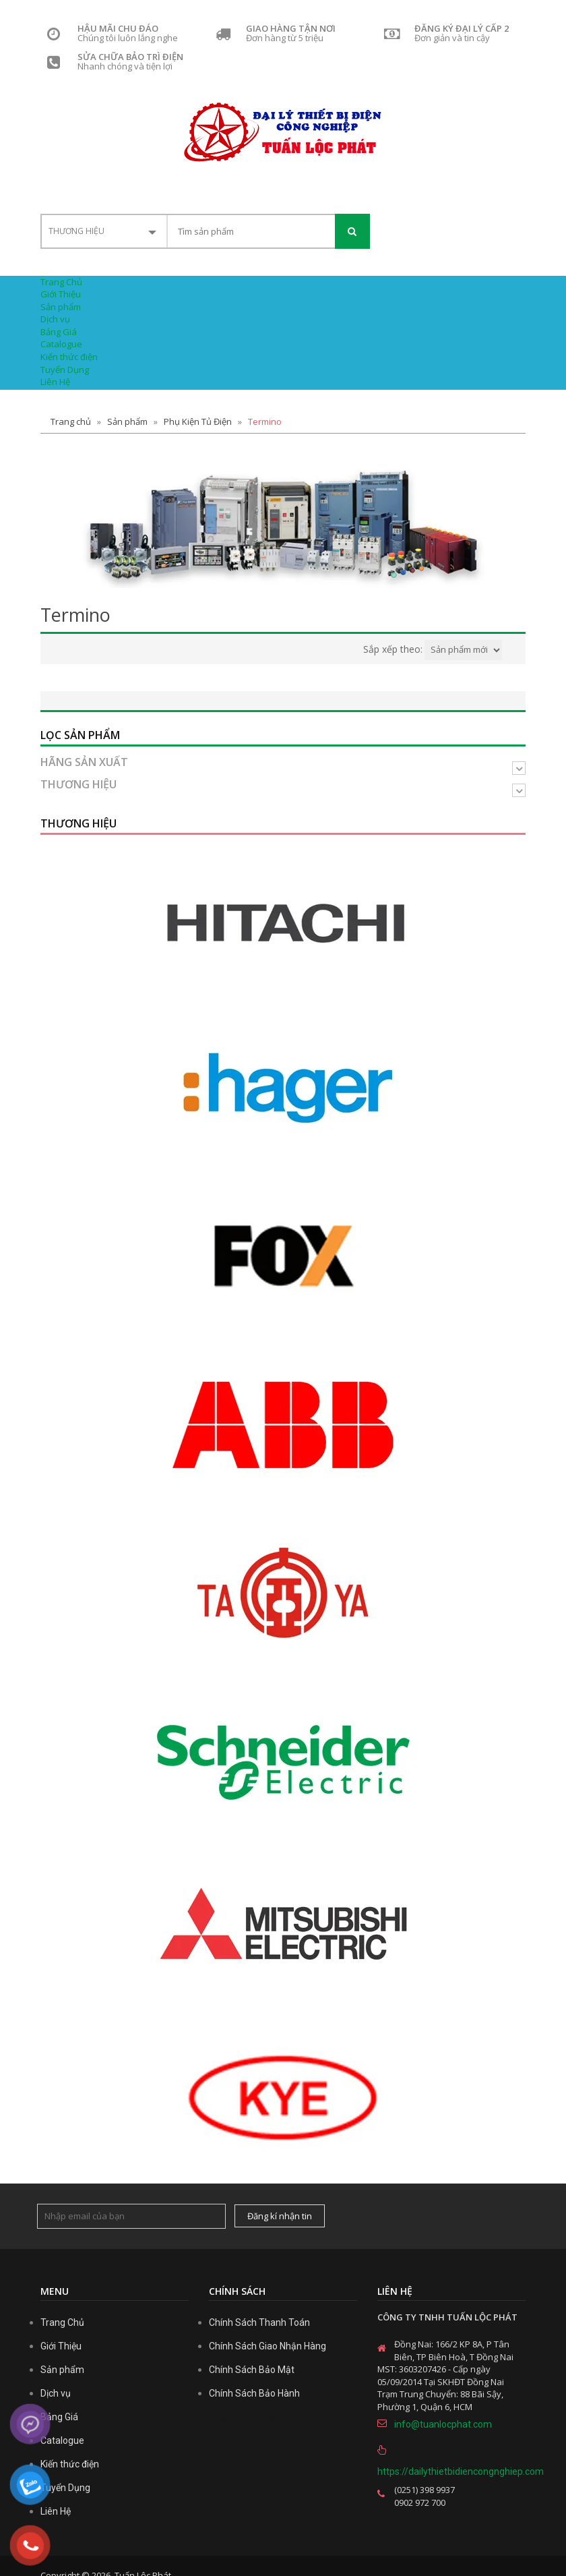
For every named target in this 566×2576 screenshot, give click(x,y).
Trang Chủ (61, 282)
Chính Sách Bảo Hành (254, 2393)
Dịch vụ (55, 319)
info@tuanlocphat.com (443, 2424)
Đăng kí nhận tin (279, 2216)
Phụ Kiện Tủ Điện (198, 421)
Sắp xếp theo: (392, 649)
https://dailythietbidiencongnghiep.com (451, 2471)
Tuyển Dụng (64, 369)
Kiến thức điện (69, 357)
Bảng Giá (58, 332)
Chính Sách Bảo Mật (251, 2369)
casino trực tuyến (244, 2418)
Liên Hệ (55, 382)
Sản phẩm (60, 307)
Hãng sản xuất (84, 763)
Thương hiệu (78, 785)
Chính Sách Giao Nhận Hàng (267, 2346)
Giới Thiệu (60, 294)
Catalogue (61, 344)
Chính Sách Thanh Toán (259, 2322)
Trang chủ (71, 421)
